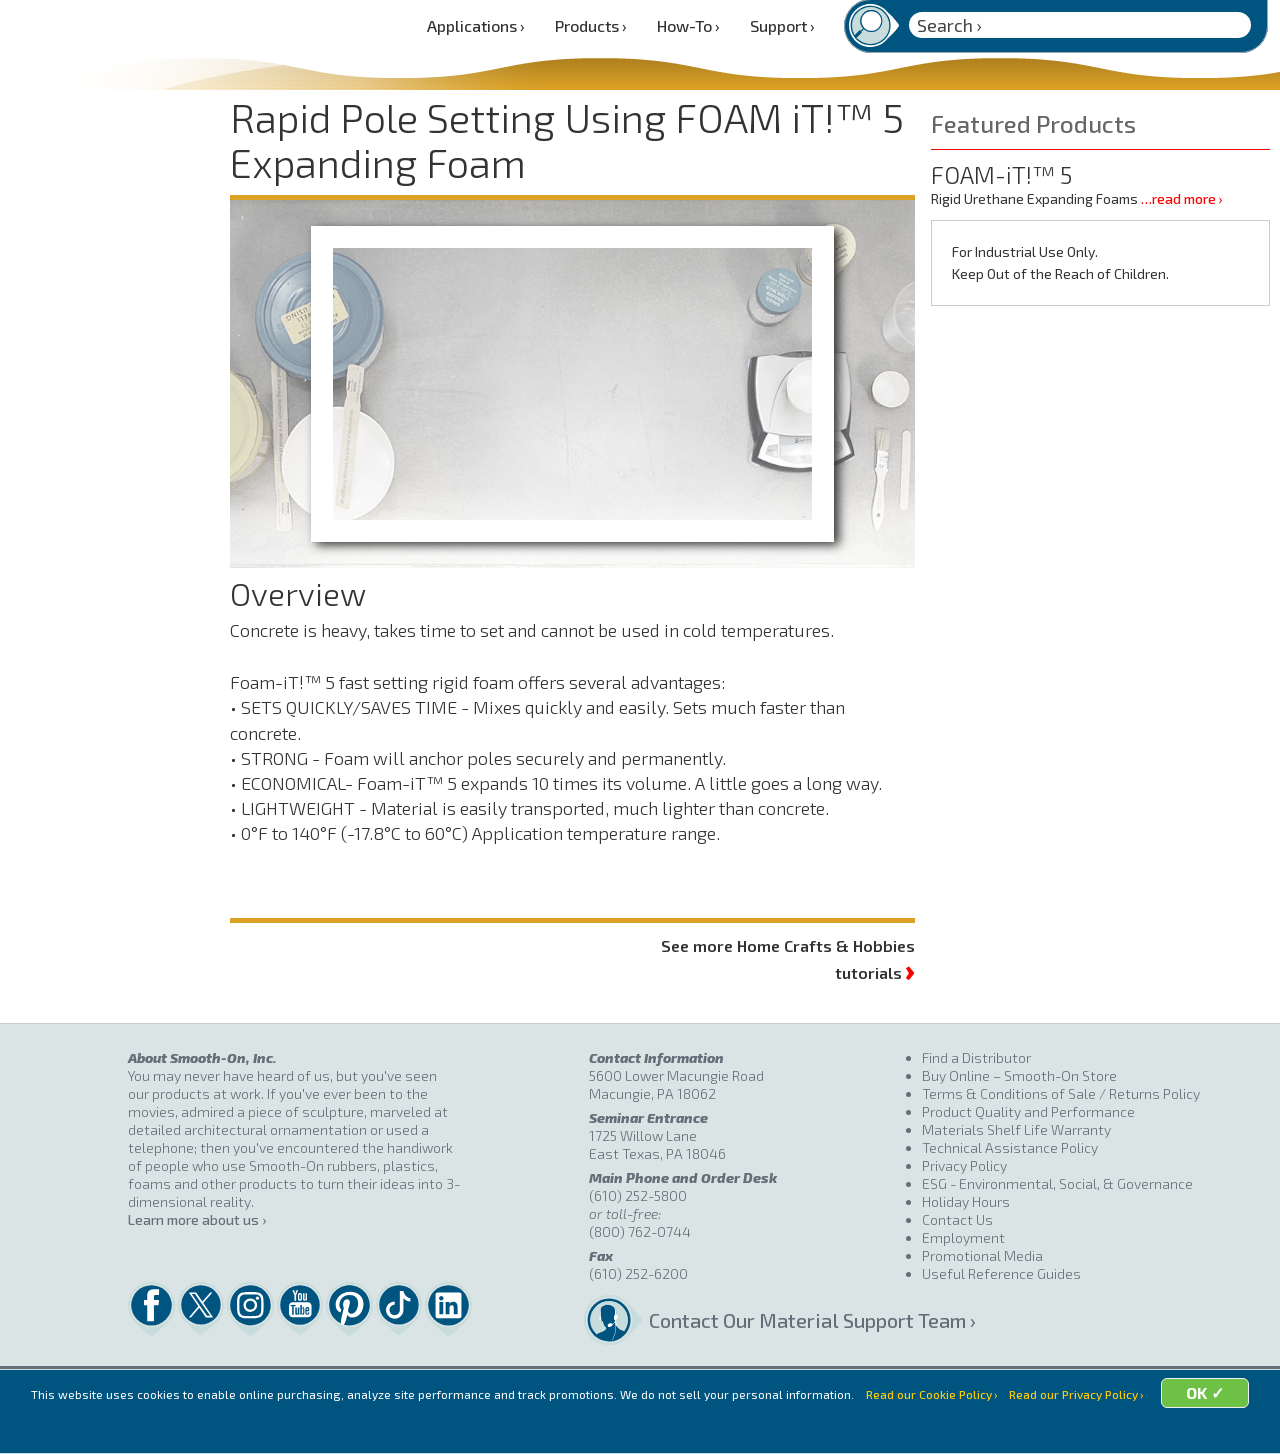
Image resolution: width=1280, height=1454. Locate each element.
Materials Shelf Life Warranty (1016, 1129)
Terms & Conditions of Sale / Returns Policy (1061, 1093)
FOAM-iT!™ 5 (1001, 174)
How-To (688, 25)
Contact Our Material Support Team (785, 1320)
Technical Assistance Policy (1010, 1147)
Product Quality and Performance (1028, 1111)
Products (591, 25)
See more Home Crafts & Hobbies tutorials (788, 960)
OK (795, 1429)
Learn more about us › (197, 1219)
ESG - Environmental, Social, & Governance (1057, 1183)
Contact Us (957, 1219)
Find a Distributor (976, 1057)
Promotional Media (982, 1255)
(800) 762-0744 (640, 1231)
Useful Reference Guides (1001, 1273)
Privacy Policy (964, 1165)
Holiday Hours (966, 1201)
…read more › (1181, 198)
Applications (476, 25)
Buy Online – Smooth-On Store (1019, 1075)
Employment (963, 1237)
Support (782, 25)
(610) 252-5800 (638, 1195)
